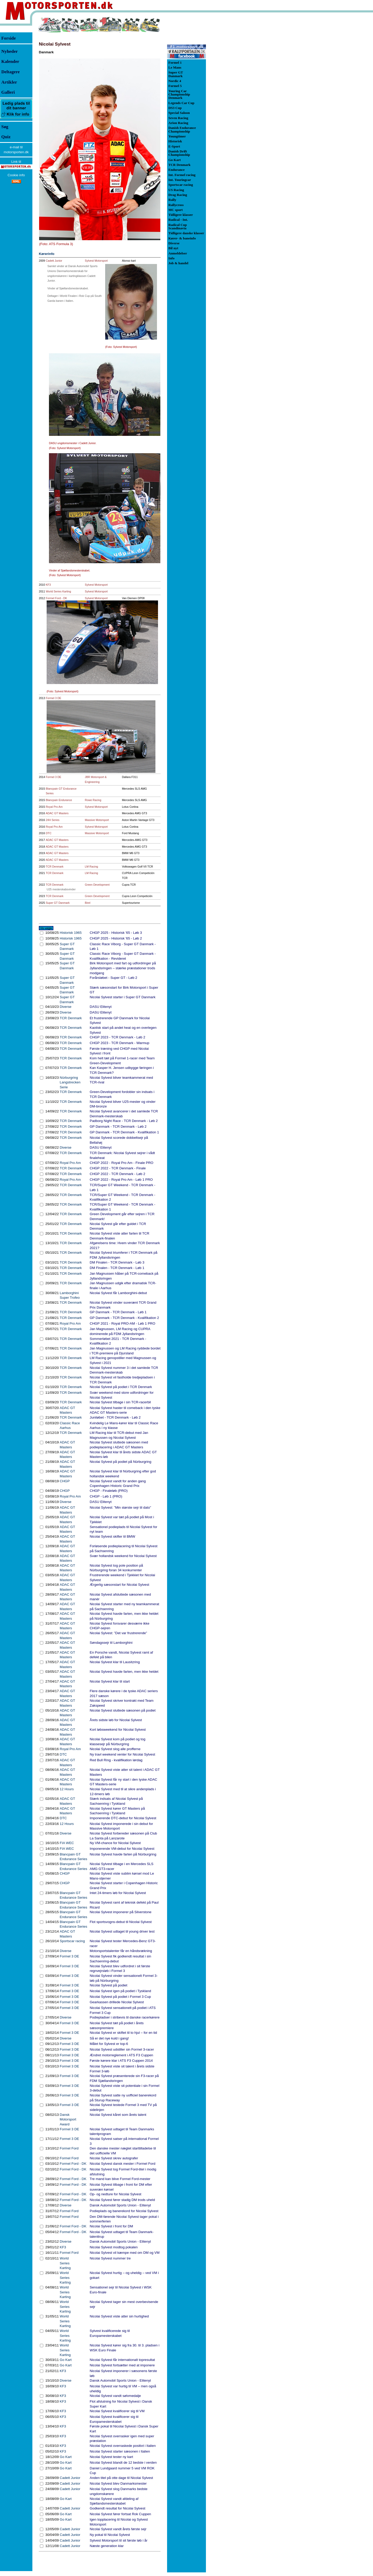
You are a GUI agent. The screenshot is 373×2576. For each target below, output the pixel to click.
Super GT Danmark (58, 902)
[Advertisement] (233, 94)
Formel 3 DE (53, 698)
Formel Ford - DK (56, 598)
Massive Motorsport (97, 819)
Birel (87, 902)
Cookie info (16, 175)
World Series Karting (58, 591)
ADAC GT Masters (57, 813)
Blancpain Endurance (59, 800)
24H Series (53, 819)
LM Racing (91, 866)
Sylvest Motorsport (96, 260)
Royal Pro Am (54, 806)
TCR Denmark (54, 866)
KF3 (48, 584)
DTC (49, 833)
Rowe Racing (93, 800)
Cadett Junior (54, 260)
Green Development (97, 884)
